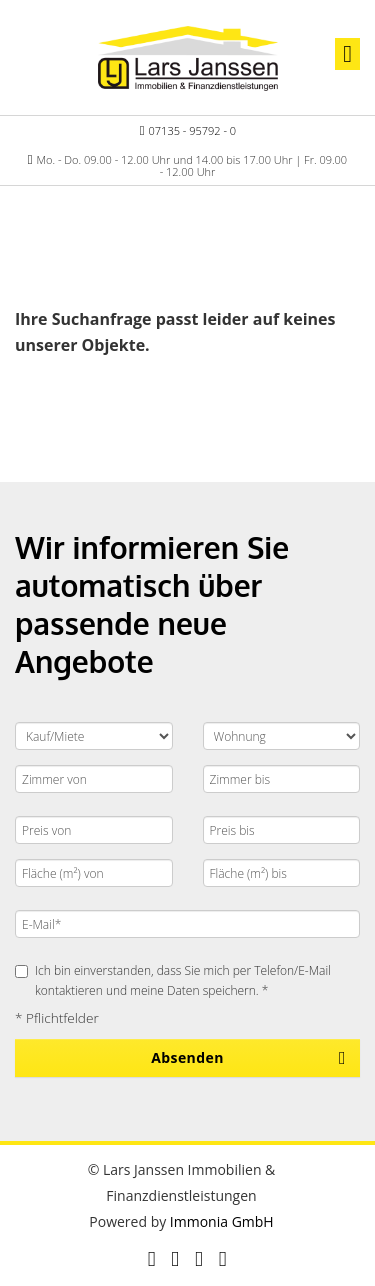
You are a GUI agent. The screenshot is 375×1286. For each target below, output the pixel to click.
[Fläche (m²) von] (94, 873)
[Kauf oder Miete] (94, 736)
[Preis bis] (282, 830)
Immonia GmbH (222, 1221)
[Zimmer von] (94, 779)
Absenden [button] (187, 1057)
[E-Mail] (187, 924)
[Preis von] (94, 830)
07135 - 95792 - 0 (193, 130)
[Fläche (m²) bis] (282, 873)
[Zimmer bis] (282, 779)
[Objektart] (282, 736)
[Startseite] (188, 57)
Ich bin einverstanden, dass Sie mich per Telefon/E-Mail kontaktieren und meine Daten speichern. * (173, 980)
